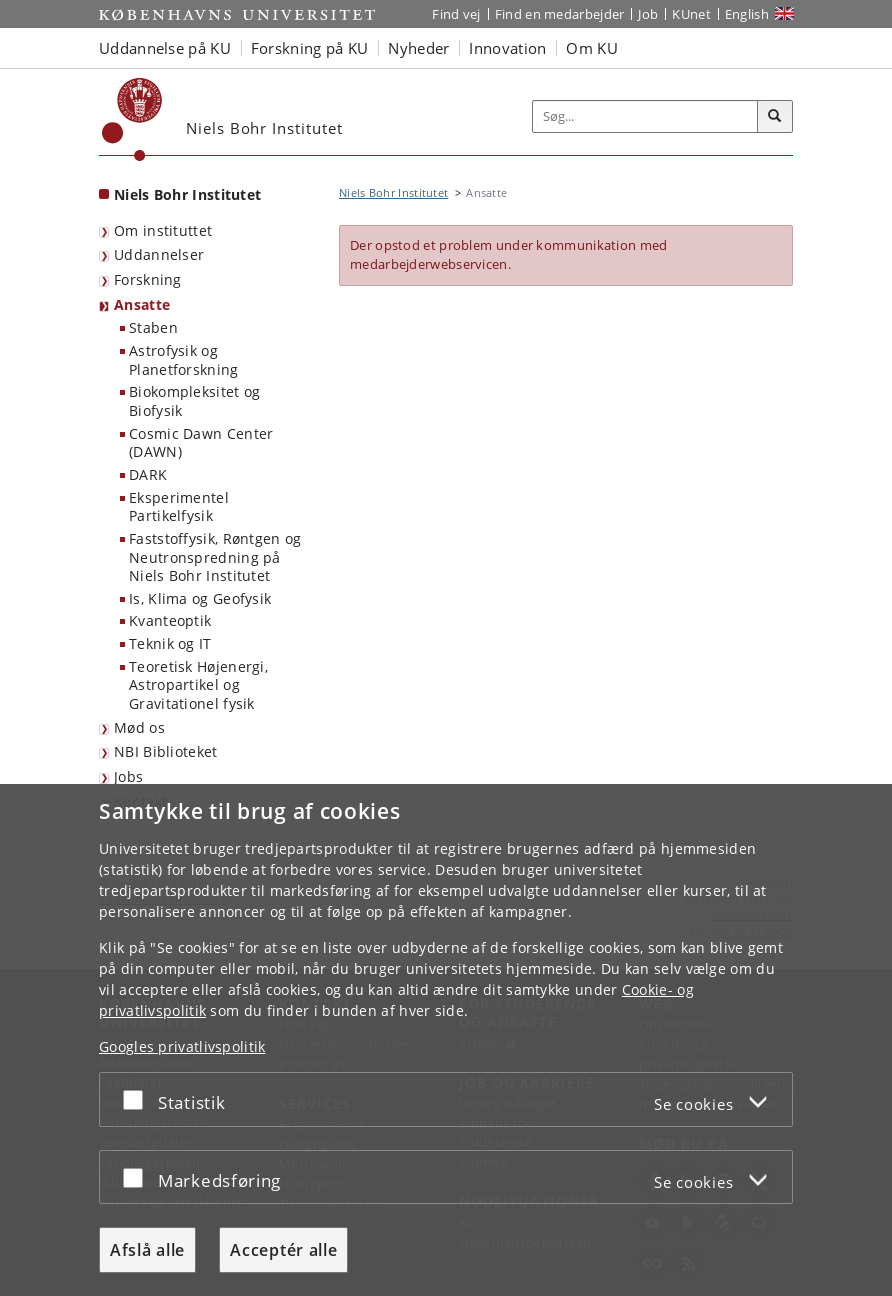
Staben (153, 327)
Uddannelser (159, 254)
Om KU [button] (592, 48)
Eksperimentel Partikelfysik (179, 507)
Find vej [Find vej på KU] (456, 14)
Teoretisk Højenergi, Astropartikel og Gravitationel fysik (198, 685)
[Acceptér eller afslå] (138, 1099)
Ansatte (142, 304)
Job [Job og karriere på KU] (648, 14)
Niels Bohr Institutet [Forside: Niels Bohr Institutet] (187, 194)
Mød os (139, 727)
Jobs (128, 776)
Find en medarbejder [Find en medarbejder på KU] (560, 14)
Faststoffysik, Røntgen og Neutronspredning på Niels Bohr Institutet (215, 557)
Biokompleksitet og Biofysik (194, 401)
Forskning (148, 279)
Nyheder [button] (418, 48)
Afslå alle (147, 1250)
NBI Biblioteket (166, 751)
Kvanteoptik (170, 620)
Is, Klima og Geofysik (200, 598)
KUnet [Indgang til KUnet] (691, 14)
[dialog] (446, 1040)
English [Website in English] (747, 14)
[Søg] (775, 117)
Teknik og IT (170, 643)
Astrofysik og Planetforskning (184, 360)
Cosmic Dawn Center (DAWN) (201, 443)
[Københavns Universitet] (132, 119)
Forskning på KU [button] (310, 48)
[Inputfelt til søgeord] (645, 116)
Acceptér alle (283, 1250)
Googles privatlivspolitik (182, 1046)
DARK (148, 474)
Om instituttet (163, 230)
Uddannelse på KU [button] (165, 48)
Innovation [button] (507, 48)
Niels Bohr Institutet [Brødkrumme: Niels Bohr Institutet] (393, 192)
